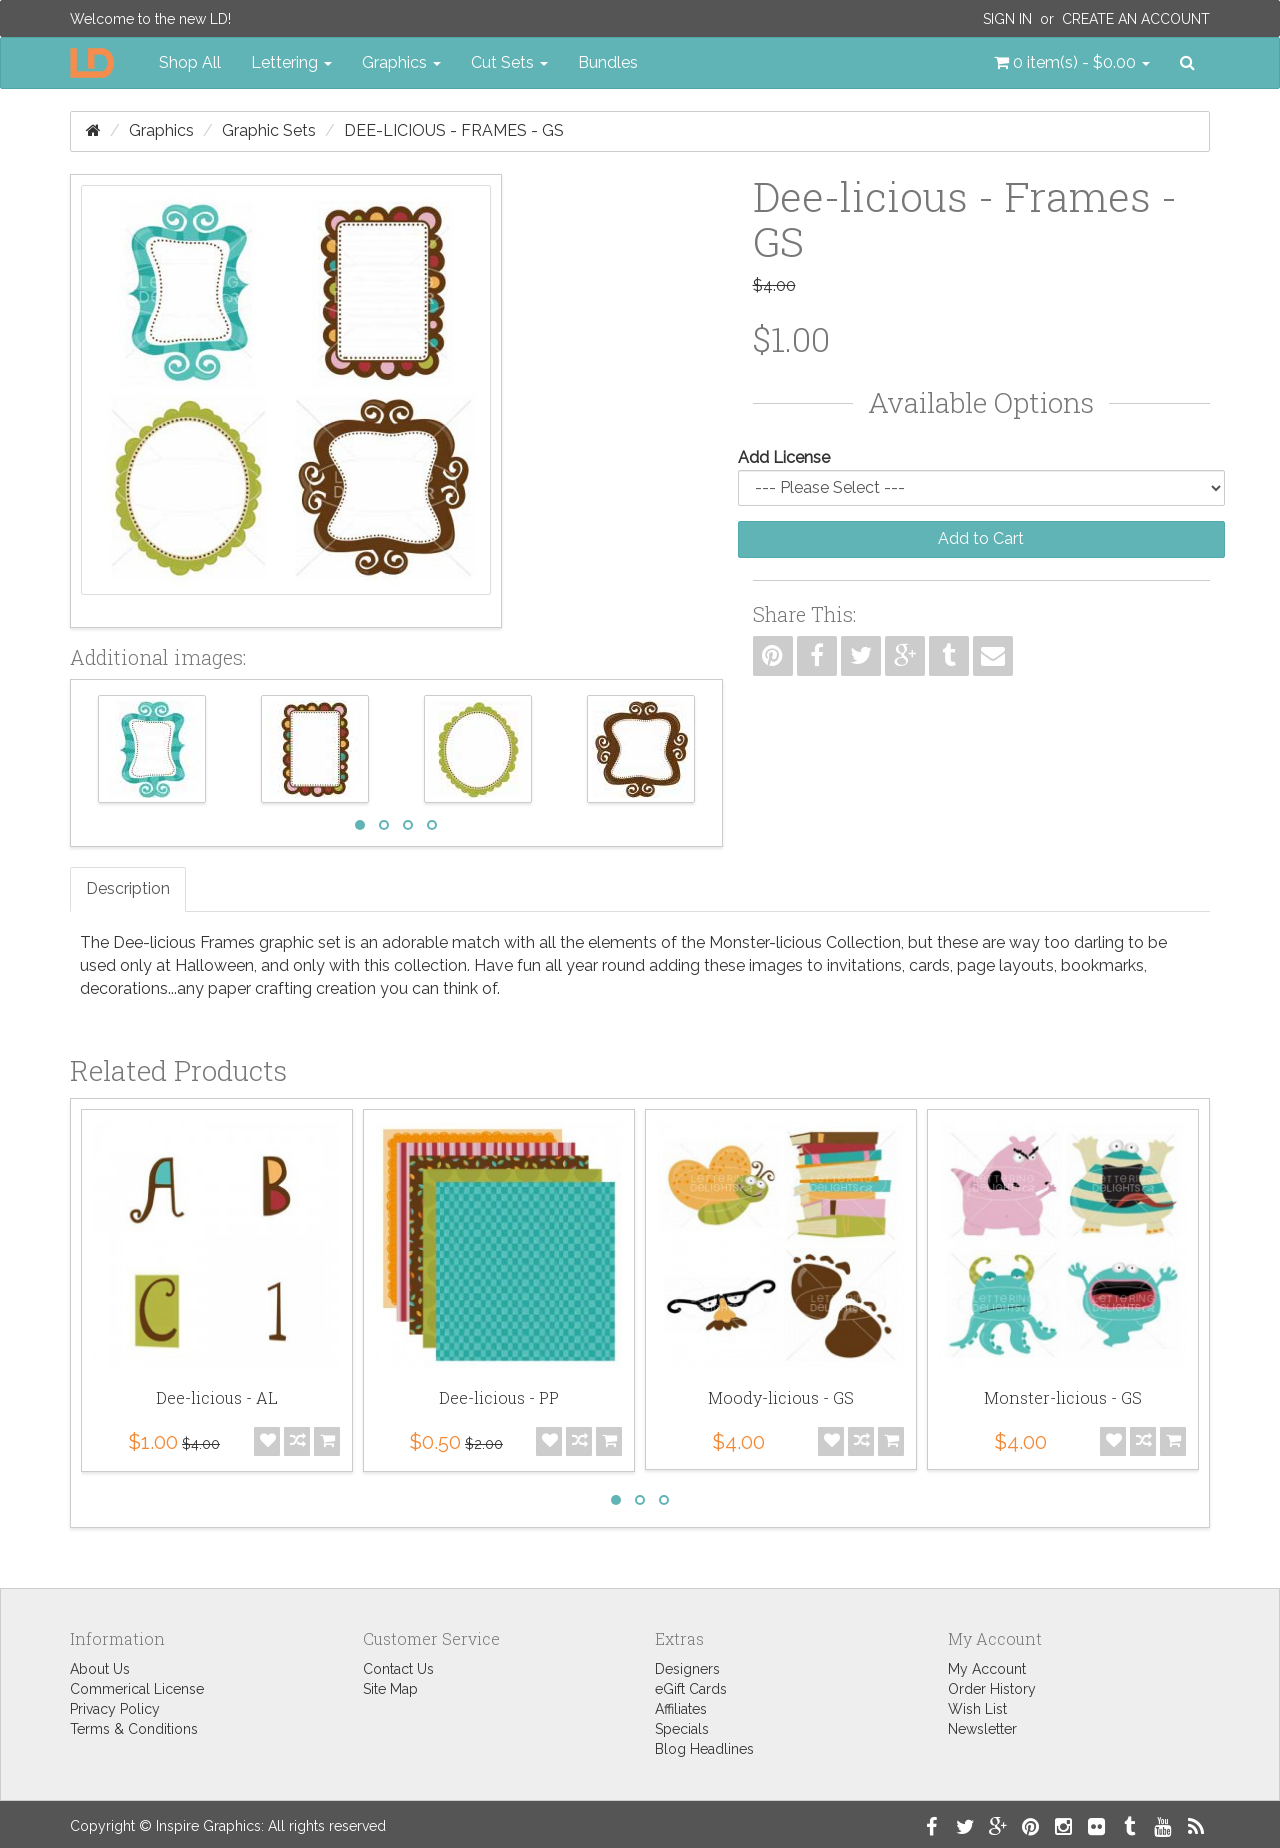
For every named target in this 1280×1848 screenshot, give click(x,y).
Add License (784, 457)
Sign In (1007, 19)
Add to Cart (981, 538)
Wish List (977, 1709)
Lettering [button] (291, 62)
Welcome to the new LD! (150, 19)
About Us (100, 1669)
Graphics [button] (401, 62)
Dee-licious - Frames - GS (454, 130)
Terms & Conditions (134, 1729)
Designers (687, 1669)
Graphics (161, 130)
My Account (987, 1669)
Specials (682, 1729)
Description (128, 888)
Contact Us (398, 1669)
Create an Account (1136, 19)
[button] (1072, 63)
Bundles (608, 62)
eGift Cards (691, 1689)
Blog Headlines (704, 1749)
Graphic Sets (269, 130)
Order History (992, 1689)
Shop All (190, 62)
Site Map (390, 1689)
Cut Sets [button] (509, 62)
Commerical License (137, 1689)
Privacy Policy (115, 1709)
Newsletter (982, 1729)
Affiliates (681, 1709)
